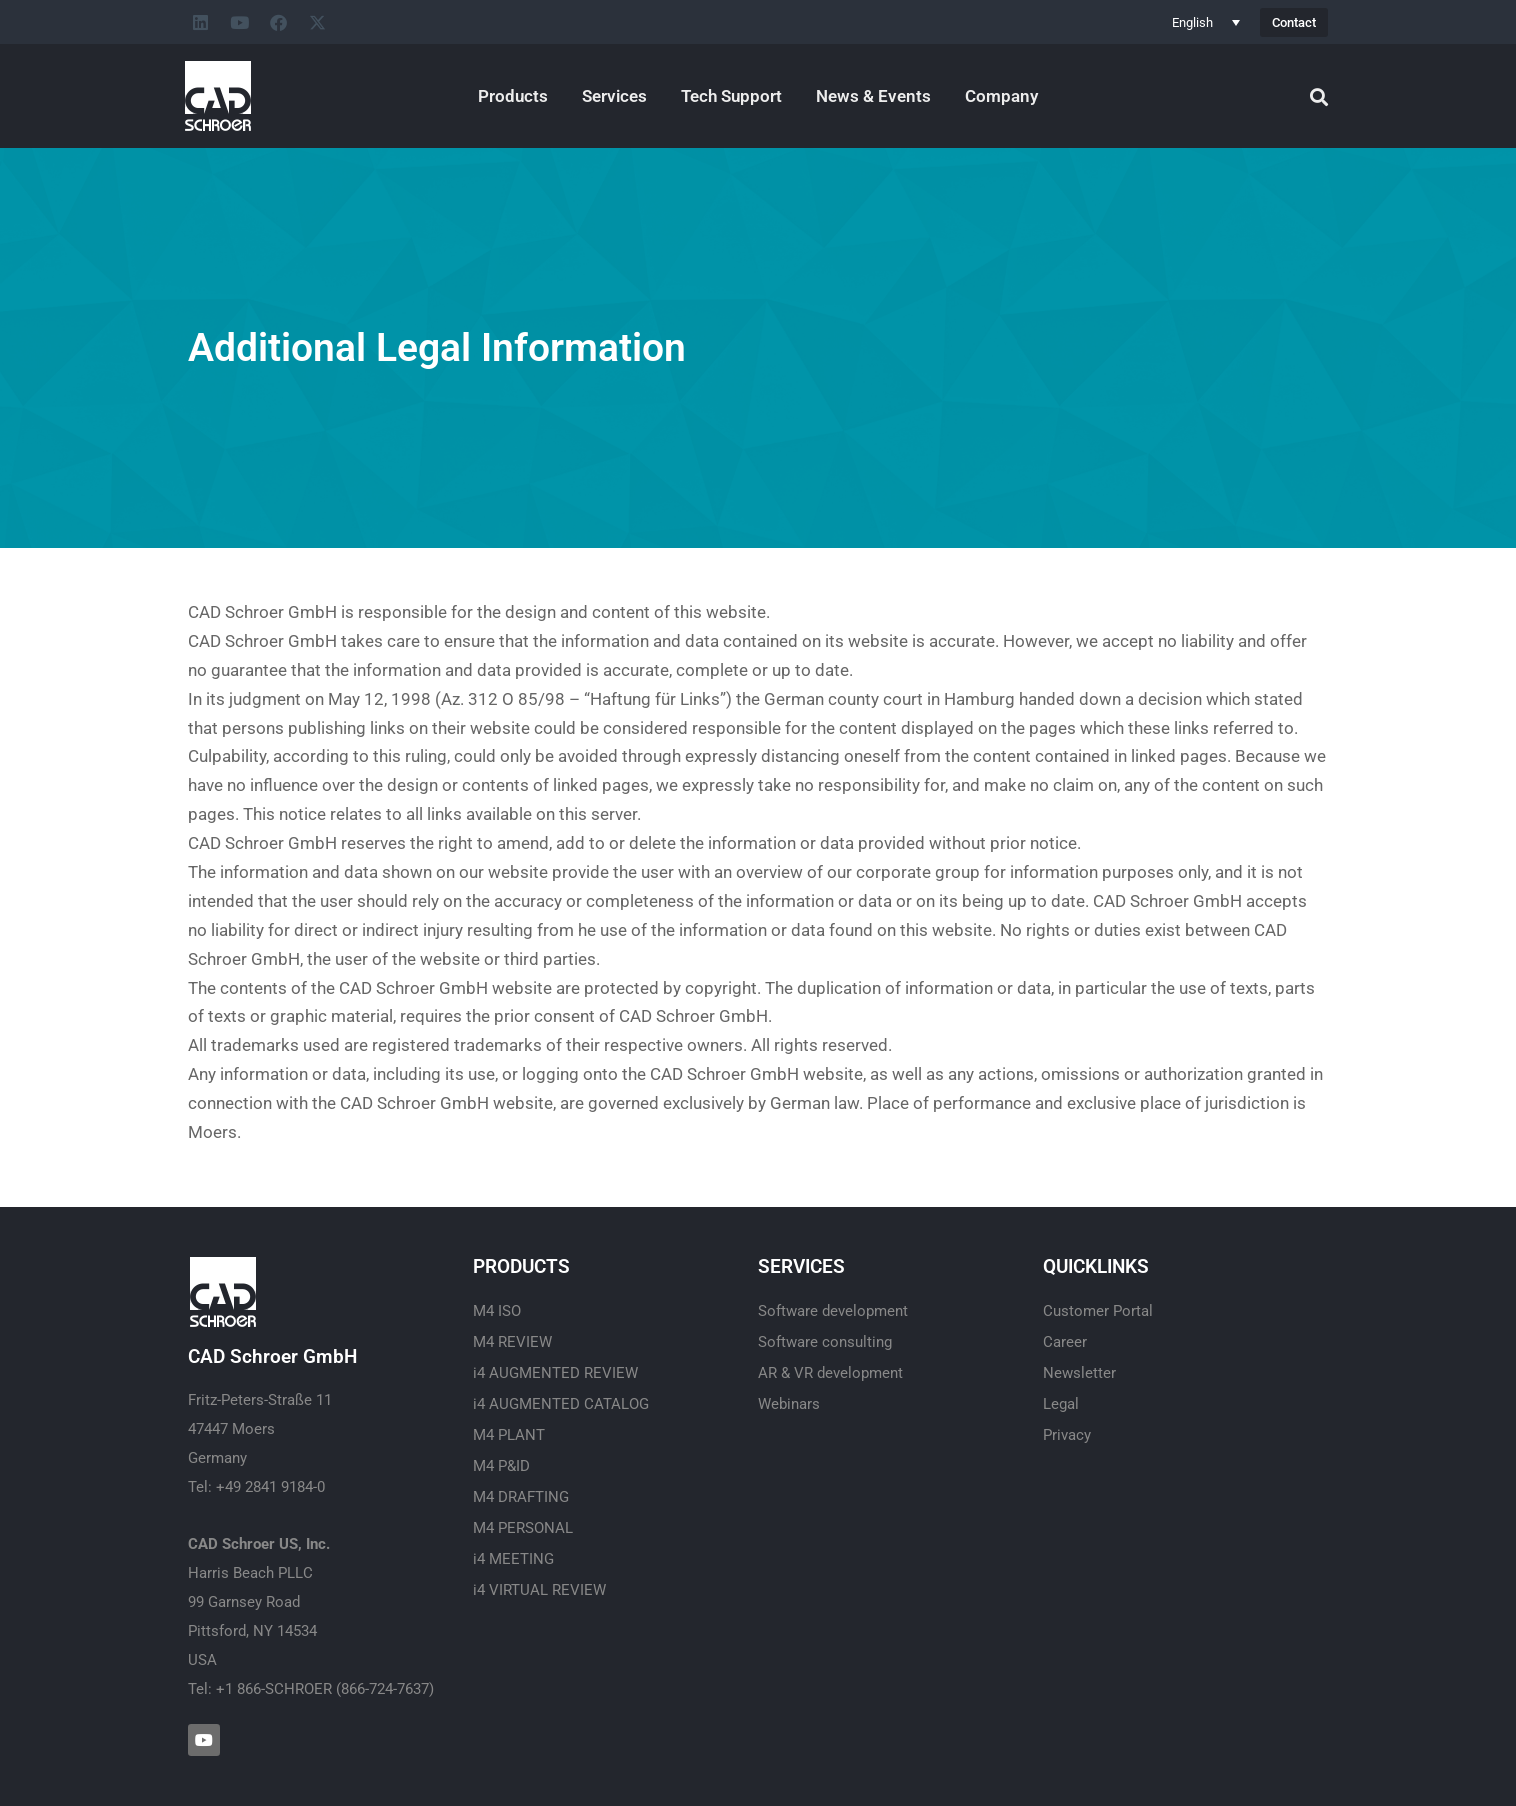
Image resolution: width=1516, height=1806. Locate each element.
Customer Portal (1098, 1311)
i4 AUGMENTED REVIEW (555, 1373)
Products (513, 96)
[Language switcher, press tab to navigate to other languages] (1206, 22)
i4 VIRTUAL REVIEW (539, 1590)
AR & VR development (830, 1373)
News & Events (873, 96)
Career (1065, 1342)
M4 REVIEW (512, 1342)
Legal (1061, 1404)
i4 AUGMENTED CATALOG (561, 1404)
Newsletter (1079, 1373)
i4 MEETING (513, 1559)
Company (1001, 96)
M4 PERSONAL (523, 1528)
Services (614, 96)
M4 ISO (497, 1311)
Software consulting (825, 1342)
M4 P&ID (501, 1466)
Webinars (789, 1404)
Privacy (1067, 1435)
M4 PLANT (509, 1435)
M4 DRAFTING (521, 1497)
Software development (833, 1311)
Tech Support (731, 96)
